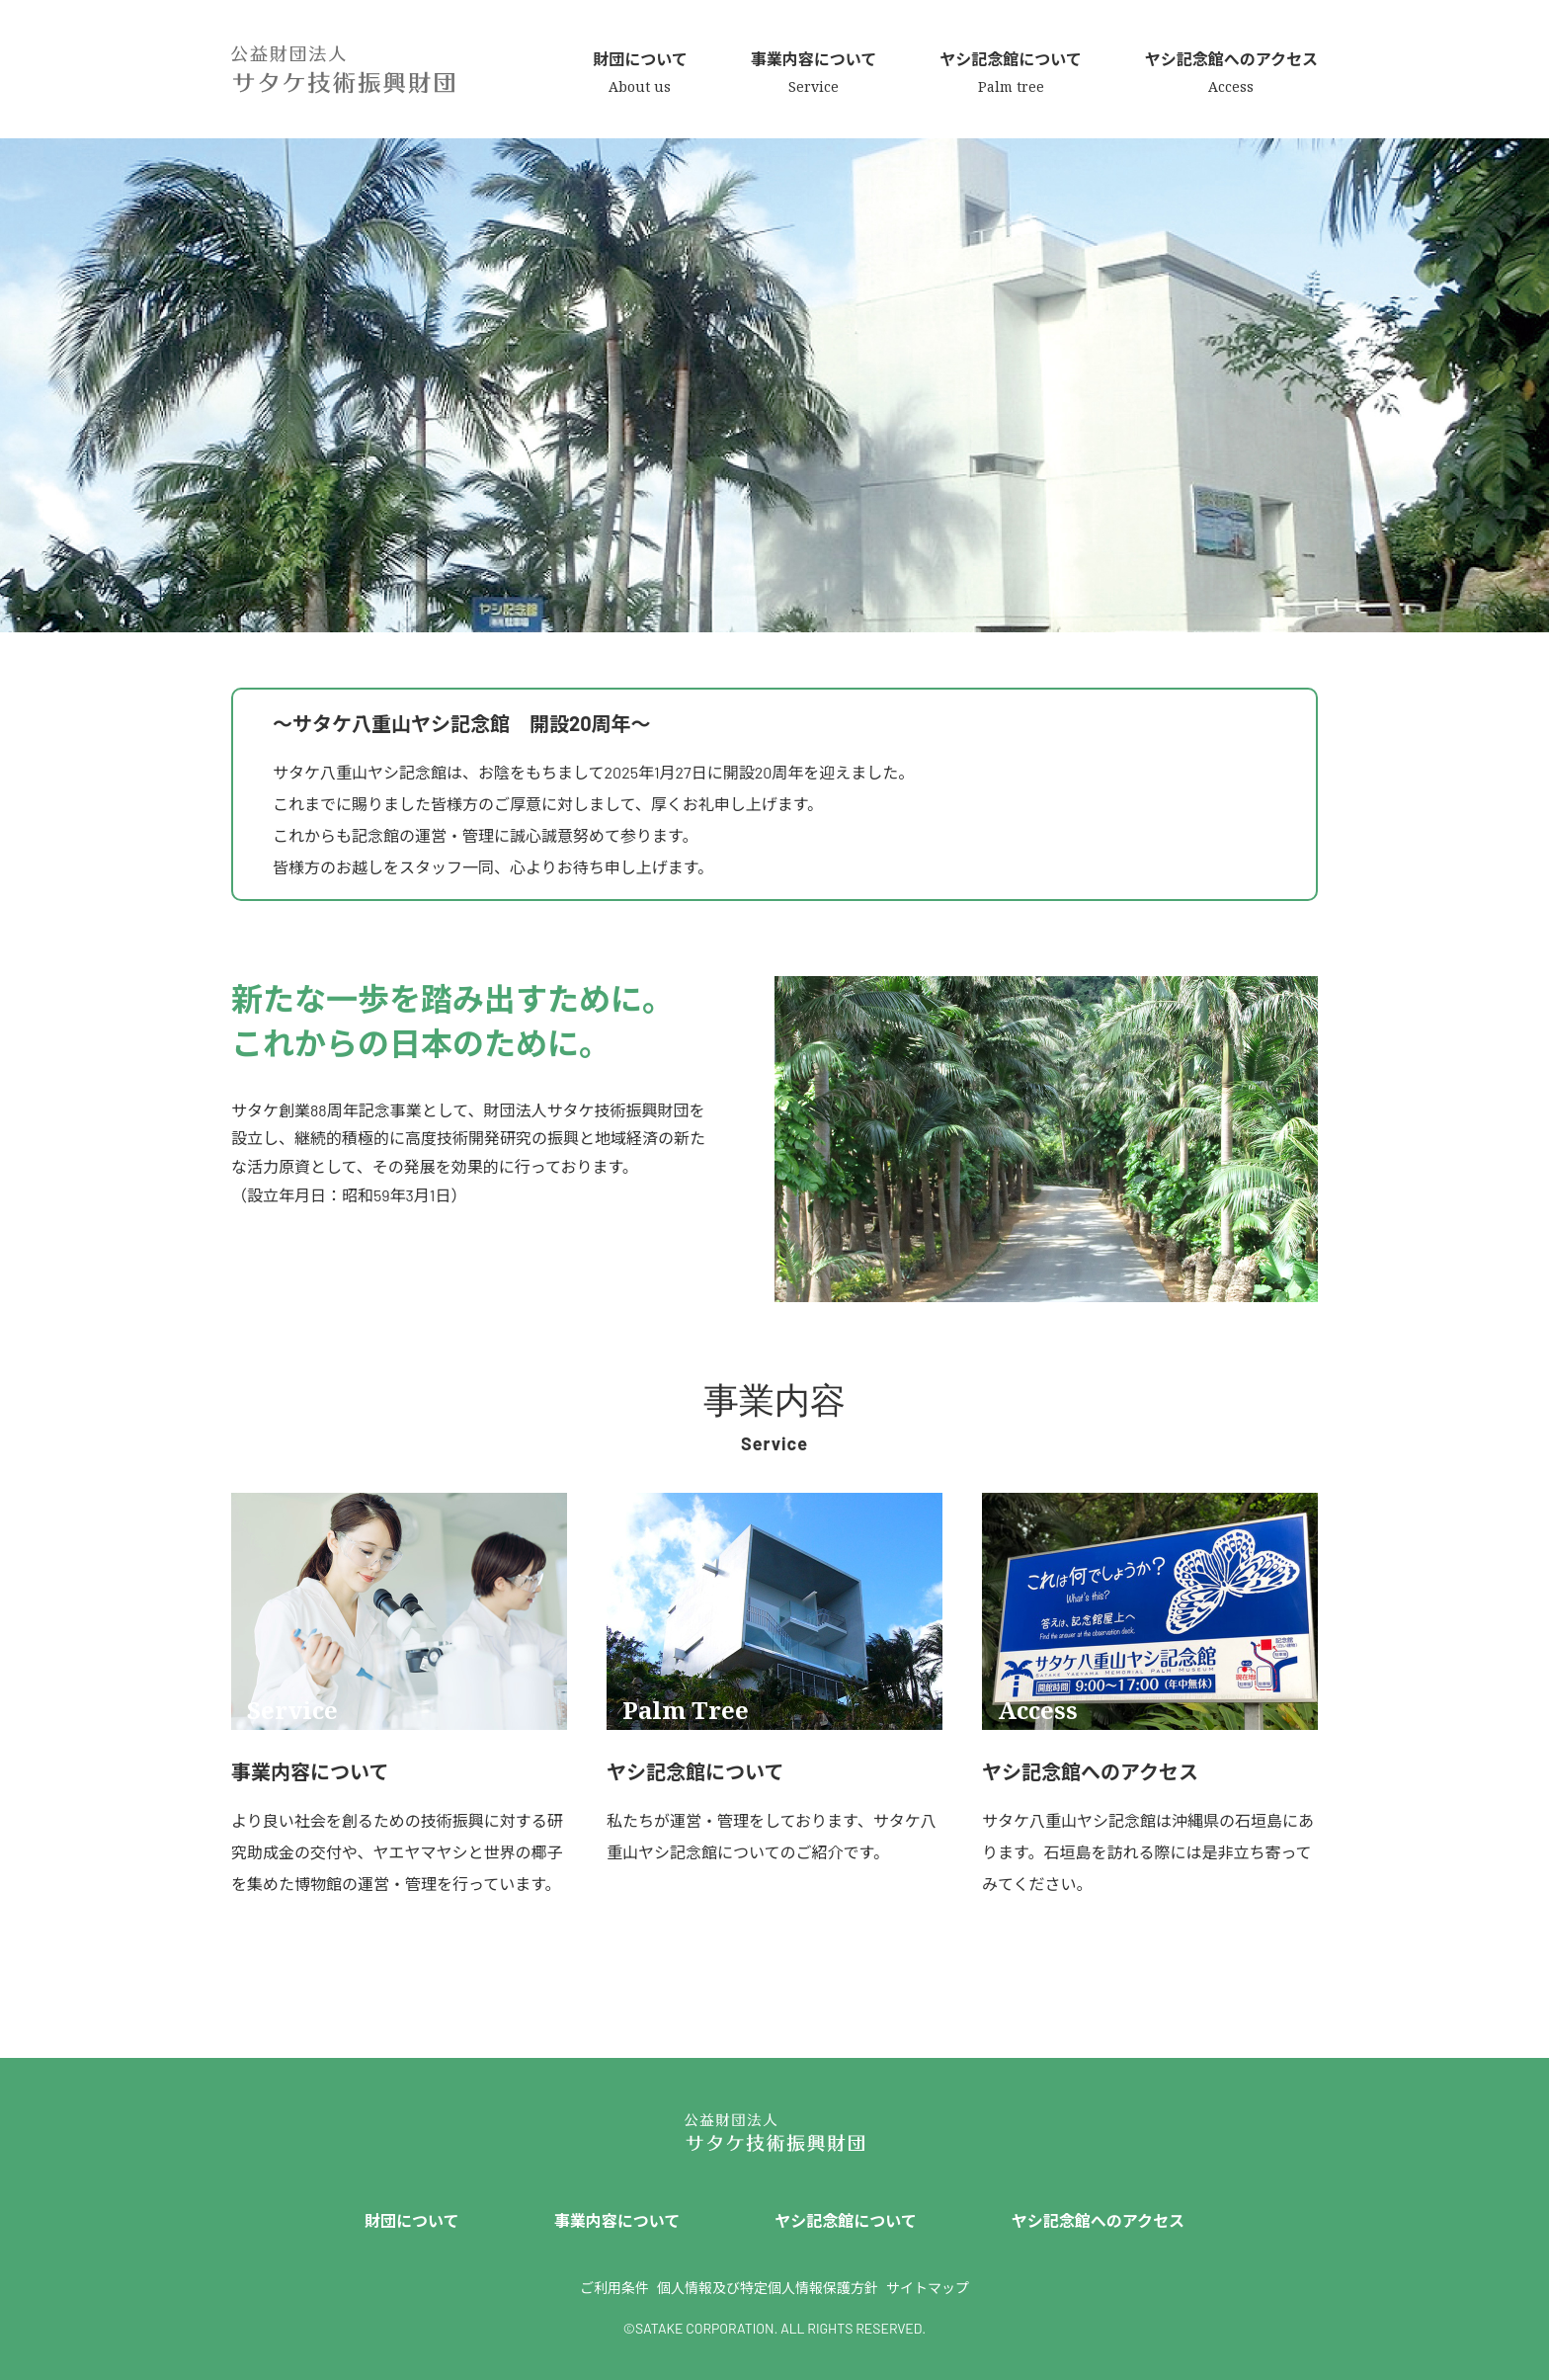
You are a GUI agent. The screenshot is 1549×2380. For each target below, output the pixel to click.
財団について (412, 2220)
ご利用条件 (614, 2287)
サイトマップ (927, 2287)
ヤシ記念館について (845, 2220)
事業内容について (617, 2220)
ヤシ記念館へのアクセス (1098, 2220)
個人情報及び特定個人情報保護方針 (767, 2287)
